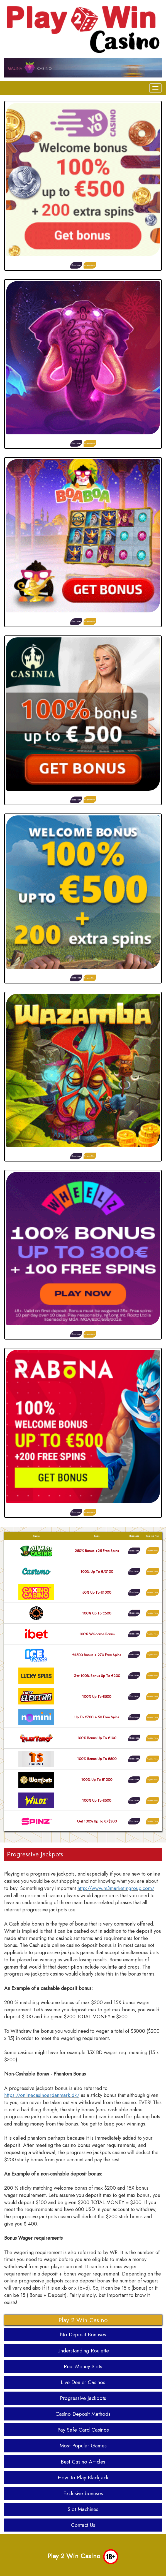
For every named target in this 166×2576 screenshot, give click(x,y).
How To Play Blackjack (83, 2477)
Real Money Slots (83, 2366)
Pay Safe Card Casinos (83, 2430)
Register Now (89, 265)
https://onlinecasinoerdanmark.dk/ (41, 2095)
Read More (76, 265)
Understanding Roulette (83, 2350)
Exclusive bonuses (83, 2493)
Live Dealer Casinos (83, 2382)
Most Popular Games (83, 2445)
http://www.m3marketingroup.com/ (115, 1888)
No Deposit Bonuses (83, 2334)
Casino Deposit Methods (83, 2414)
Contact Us (83, 2525)
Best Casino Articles (83, 2461)
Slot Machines (83, 2509)
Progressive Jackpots (83, 2398)
